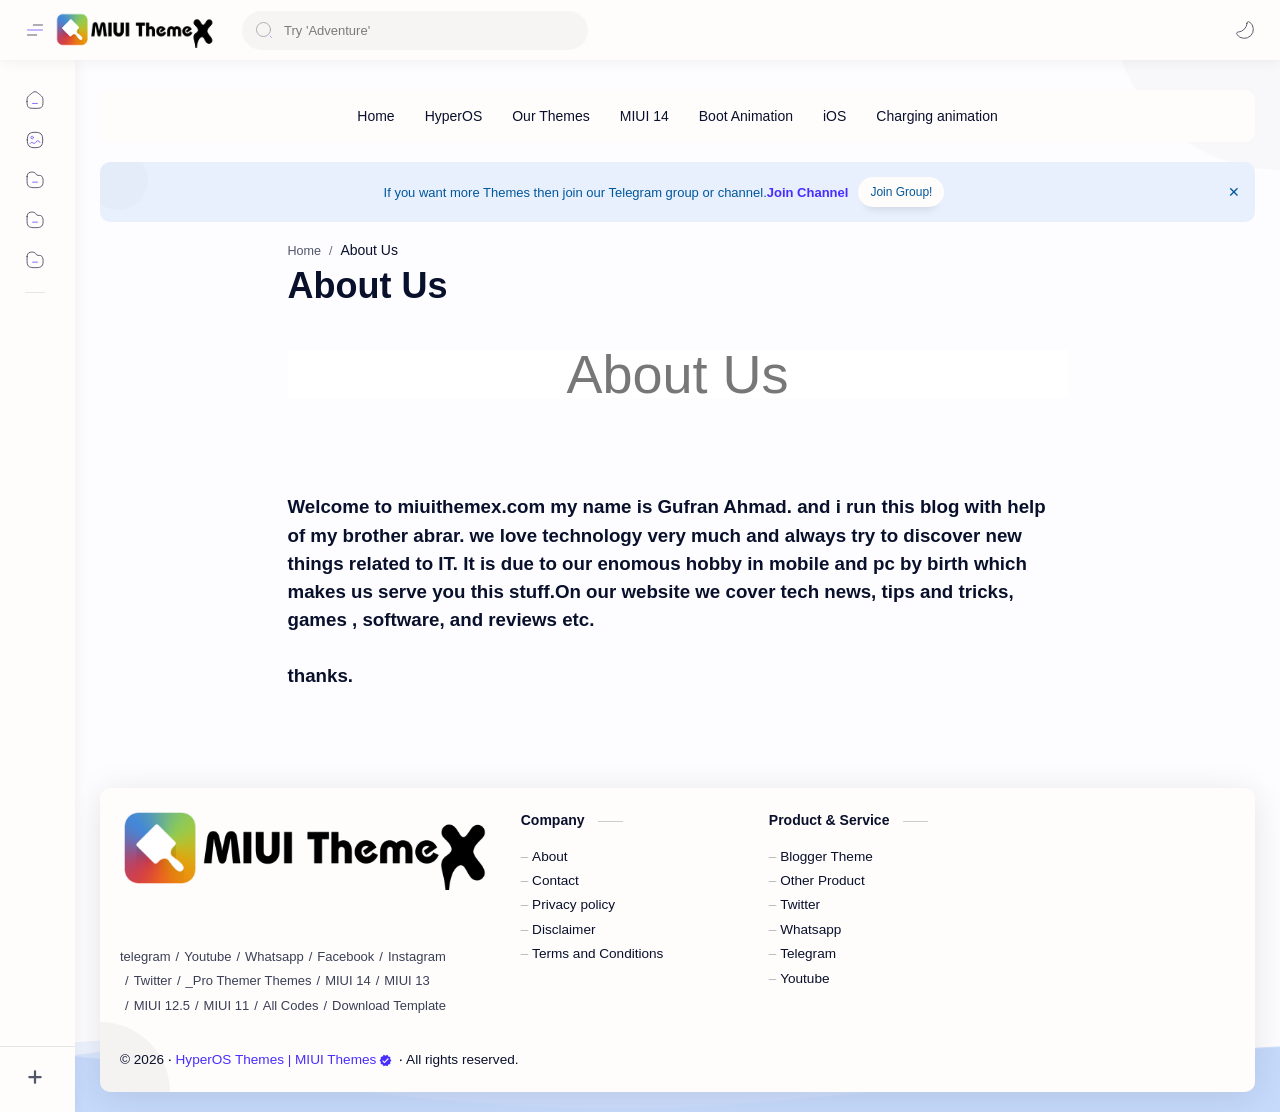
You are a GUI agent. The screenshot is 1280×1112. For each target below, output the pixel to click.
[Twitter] (153, 981)
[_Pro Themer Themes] (249, 981)
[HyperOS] (454, 116)
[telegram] (145, 957)
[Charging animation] (936, 116)
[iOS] (834, 116)
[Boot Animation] (746, 116)
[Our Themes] (551, 116)
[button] (1245, 30)
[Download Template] (389, 1006)
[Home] (375, 116)
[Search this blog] (415, 30)
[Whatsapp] (274, 957)
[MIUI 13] (407, 981)
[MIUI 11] (227, 1006)
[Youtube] (207, 957)
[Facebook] (345, 957)
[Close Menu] (1234, 192)
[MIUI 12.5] (162, 1006)
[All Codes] (291, 1006)
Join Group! (901, 192)
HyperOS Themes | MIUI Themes (284, 1059)
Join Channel (808, 192)
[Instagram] (417, 957)
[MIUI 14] (644, 116)
